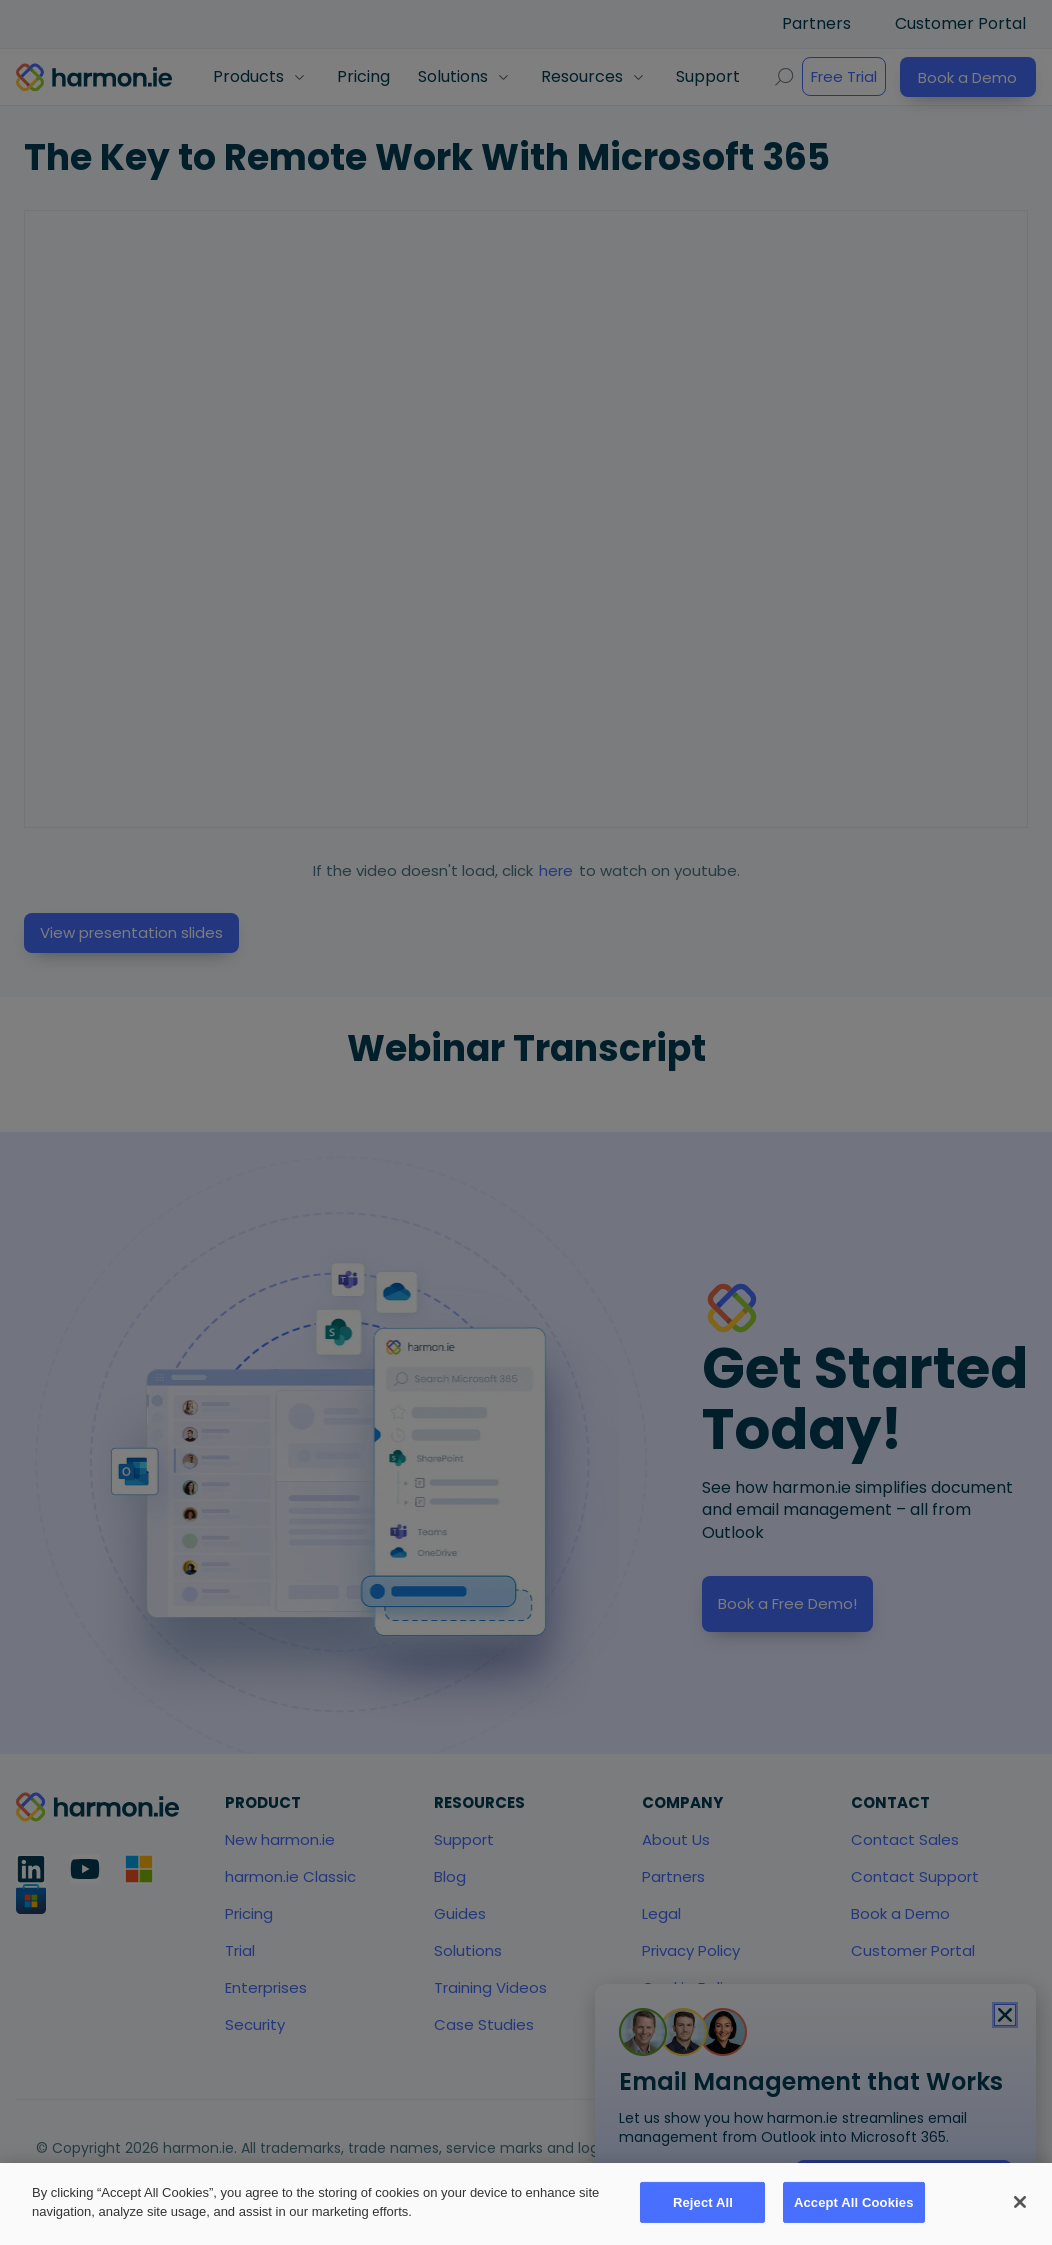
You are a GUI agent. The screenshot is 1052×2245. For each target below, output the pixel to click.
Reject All (703, 2202)
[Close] (1020, 2202)
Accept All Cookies (854, 2202)
